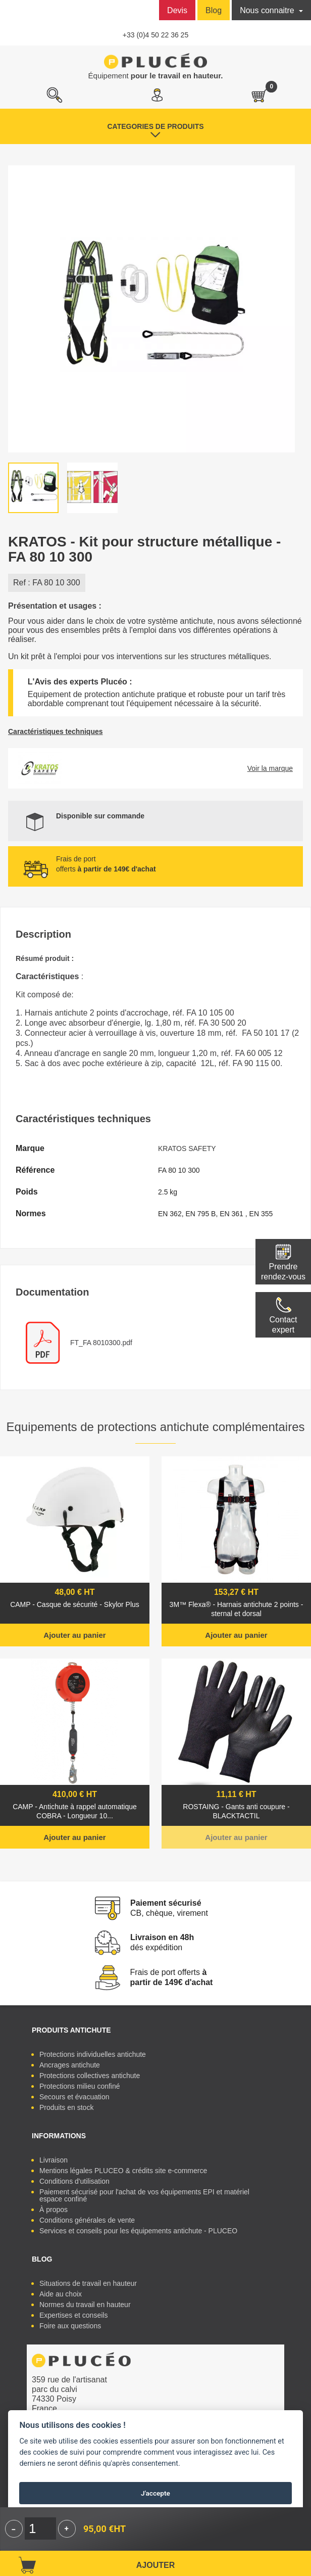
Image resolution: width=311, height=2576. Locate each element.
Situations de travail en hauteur (88, 2283)
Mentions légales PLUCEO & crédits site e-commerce (123, 2170)
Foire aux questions (70, 2325)
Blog (213, 10)
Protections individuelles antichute (92, 2054)
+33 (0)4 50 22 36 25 (155, 35)
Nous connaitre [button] (268, 10)
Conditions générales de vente (87, 2220)
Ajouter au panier (74, 1635)
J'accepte (155, 2493)
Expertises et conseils (73, 2315)
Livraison (53, 2160)
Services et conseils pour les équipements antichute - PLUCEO (138, 2230)
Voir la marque (270, 768)
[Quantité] (40, 2528)
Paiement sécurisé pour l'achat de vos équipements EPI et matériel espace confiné (144, 2195)
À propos (53, 2209)
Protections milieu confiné (79, 2086)
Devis (177, 10)
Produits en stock (66, 2107)
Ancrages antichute (69, 2064)
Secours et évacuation (74, 2096)
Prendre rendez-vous (283, 1271)
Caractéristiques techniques (55, 731)
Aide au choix (60, 2293)
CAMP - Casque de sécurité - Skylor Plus (74, 1604)
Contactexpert (283, 1324)
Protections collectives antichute (89, 2075)
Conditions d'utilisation (74, 2181)
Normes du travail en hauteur (85, 2304)
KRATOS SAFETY (187, 1148)
